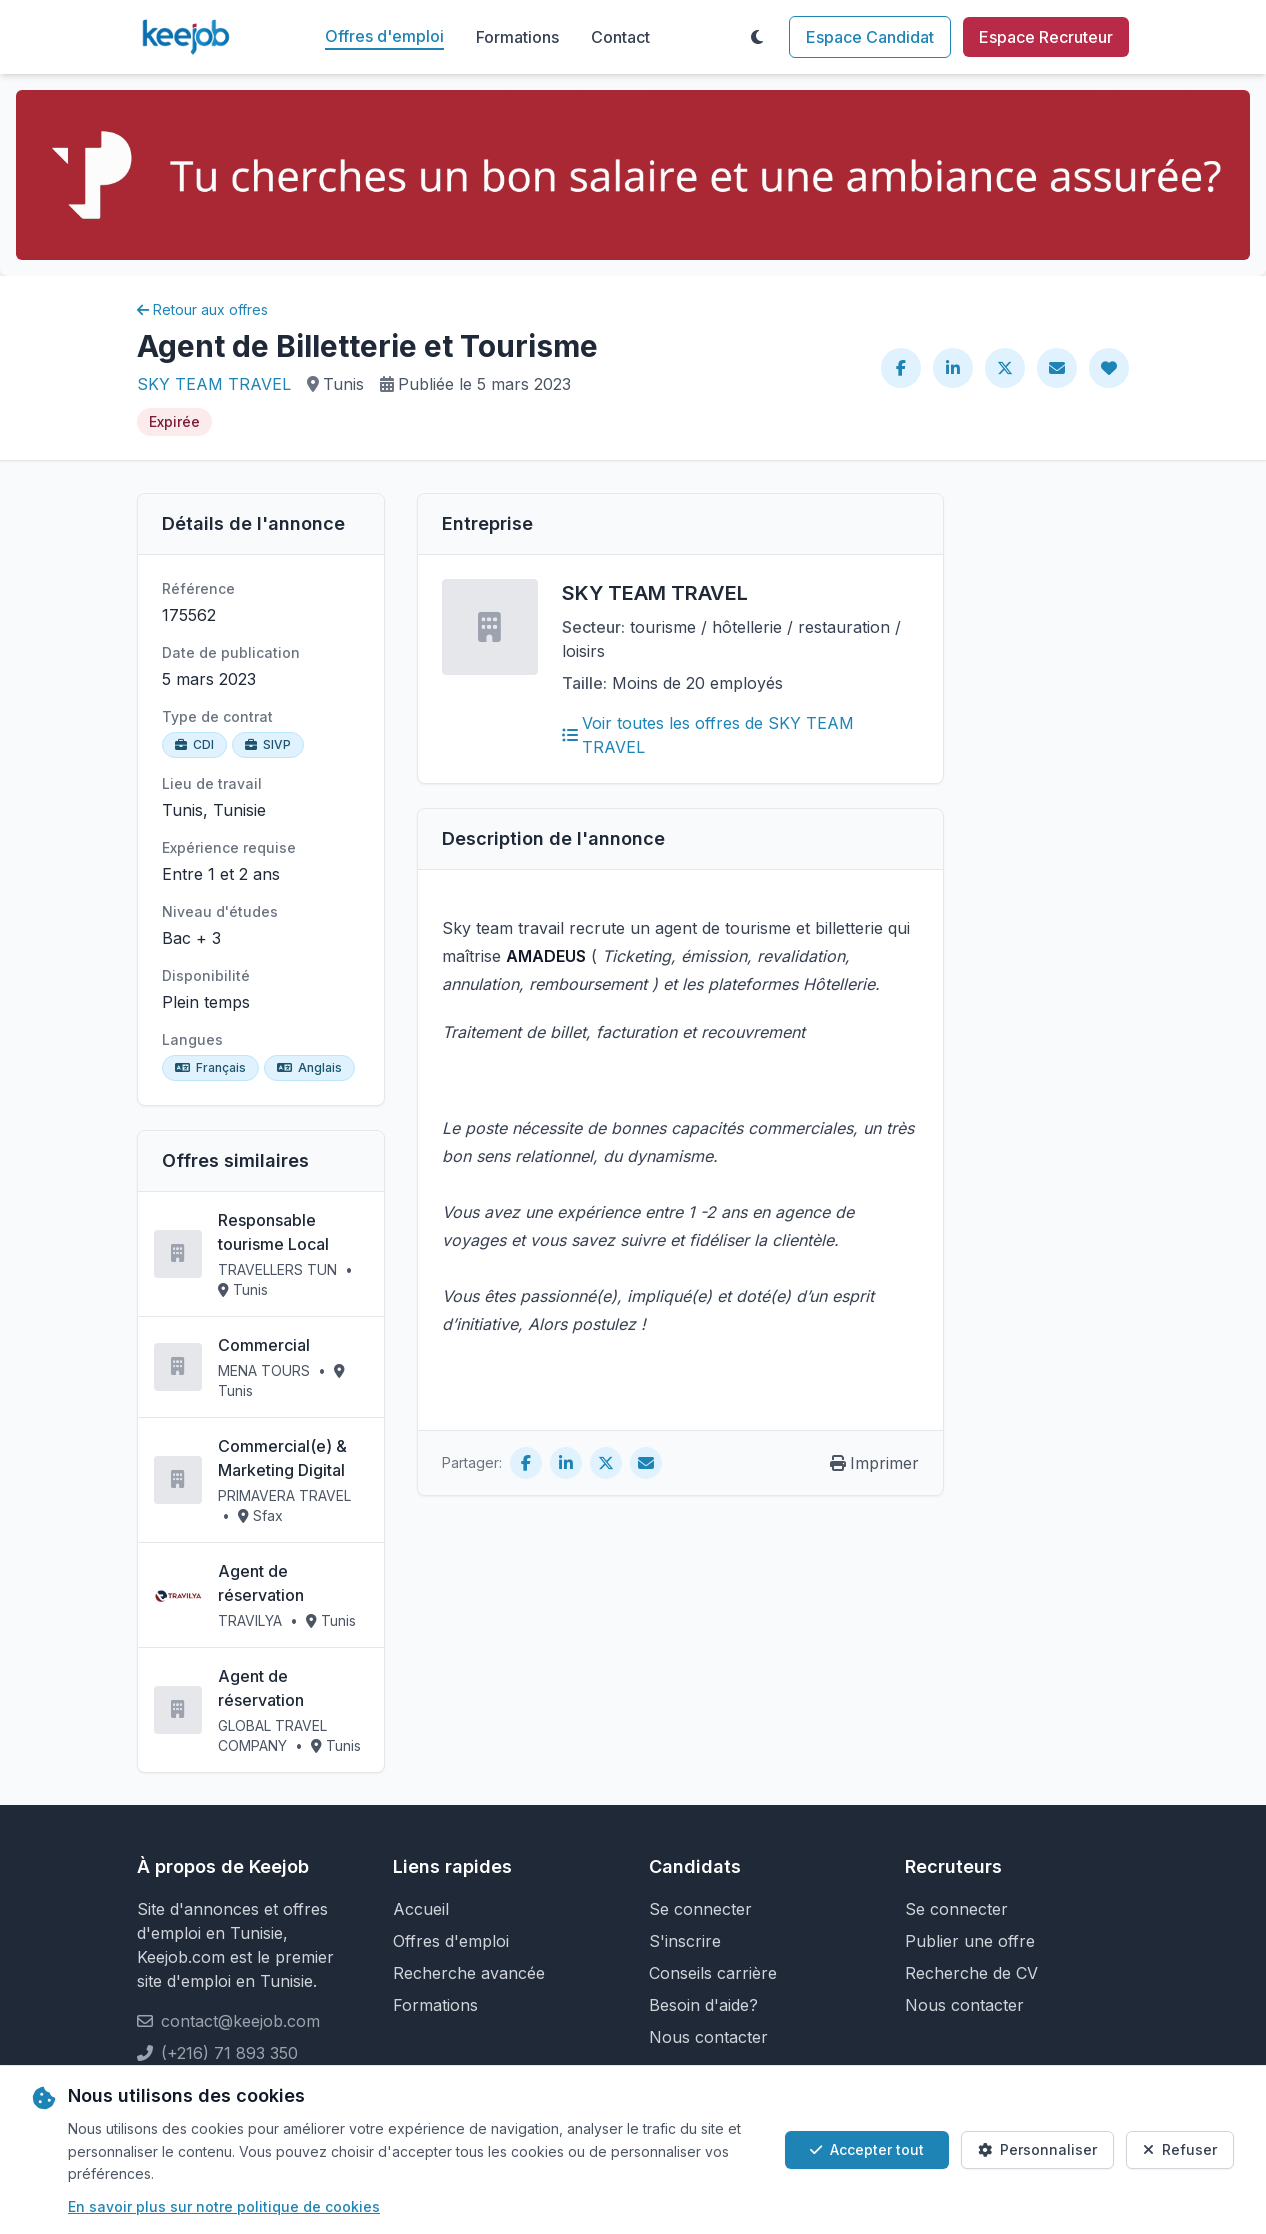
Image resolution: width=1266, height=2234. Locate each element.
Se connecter (700, 1909)
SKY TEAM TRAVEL (214, 384)
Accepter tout (867, 2149)
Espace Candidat (870, 37)
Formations (517, 37)
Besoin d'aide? (703, 2005)
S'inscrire (685, 1941)
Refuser (1180, 2149)
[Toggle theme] (757, 37)
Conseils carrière (713, 1973)
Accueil (421, 1909)
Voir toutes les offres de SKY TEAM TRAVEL (708, 735)
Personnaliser (1037, 2149)
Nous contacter (708, 2037)
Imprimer (874, 1463)
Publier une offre (970, 1941)
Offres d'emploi (384, 36)
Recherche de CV (971, 1973)
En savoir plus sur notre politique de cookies (224, 2206)
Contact (620, 37)
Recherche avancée (469, 1973)
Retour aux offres (202, 309)
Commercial (264, 1345)
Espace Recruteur (1046, 37)
